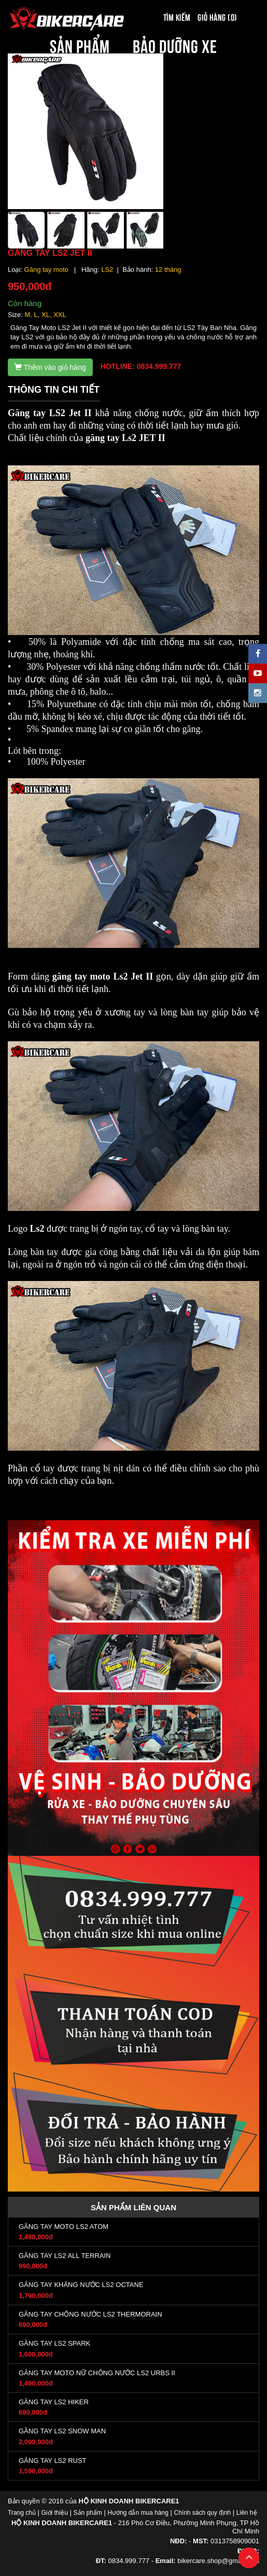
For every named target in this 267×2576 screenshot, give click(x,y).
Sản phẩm (88, 2512)
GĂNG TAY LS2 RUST (53, 2460)
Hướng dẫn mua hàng (137, 2512)
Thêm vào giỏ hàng (50, 367)
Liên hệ (246, 2512)
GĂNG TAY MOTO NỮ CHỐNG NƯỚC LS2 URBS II (97, 2373)
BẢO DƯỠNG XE (175, 44)
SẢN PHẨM (80, 44)
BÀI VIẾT (133, 67)
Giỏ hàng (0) (217, 16)
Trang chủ (22, 2512)
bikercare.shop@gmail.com (218, 2561)
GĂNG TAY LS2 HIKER (54, 2402)
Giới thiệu (54, 2512)
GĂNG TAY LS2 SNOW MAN (62, 2431)
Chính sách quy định (202, 2512)
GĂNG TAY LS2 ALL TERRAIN (65, 2256)
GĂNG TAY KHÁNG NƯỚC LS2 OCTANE (81, 2285)
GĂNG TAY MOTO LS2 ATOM (63, 2226)
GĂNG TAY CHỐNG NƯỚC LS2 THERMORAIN (90, 2314)
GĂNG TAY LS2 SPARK (54, 2343)
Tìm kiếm (177, 16)
